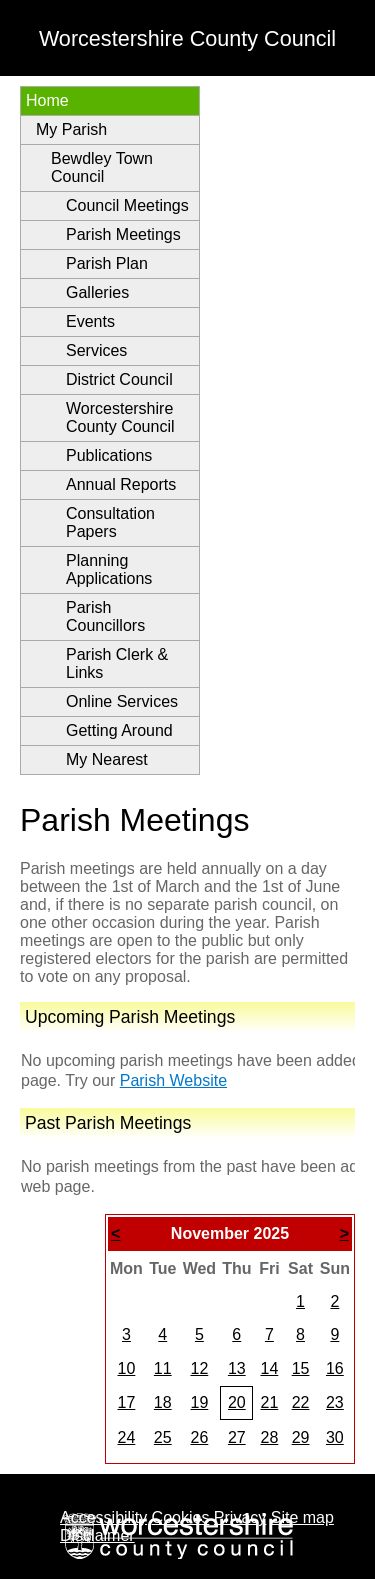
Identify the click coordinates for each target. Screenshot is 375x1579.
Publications (109, 455)
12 (199, 1368)
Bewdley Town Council (102, 167)
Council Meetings (127, 205)
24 (127, 1437)
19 (199, 1402)
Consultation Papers (110, 522)
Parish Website (173, 1080)
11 (163, 1368)
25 (163, 1437)
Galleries (97, 292)
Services (96, 350)
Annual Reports (121, 484)
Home (47, 100)
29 (301, 1437)
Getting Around (119, 730)
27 (237, 1437)
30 (335, 1437)
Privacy (240, 1517)
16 (335, 1368)
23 (335, 1402)
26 (199, 1437)
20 (237, 1402)
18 (163, 1402)
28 (269, 1437)
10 (127, 1368)
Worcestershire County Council (120, 417)
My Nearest (107, 759)
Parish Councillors (105, 616)
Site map (302, 1517)
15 (301, 1368)
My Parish (71, 129)
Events (90, 321)
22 (301, 1402)
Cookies (181, 1517)
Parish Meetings (123, 234)
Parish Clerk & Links (117, 663)
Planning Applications (109, 569)
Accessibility (103, 1517)
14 (269, 1368)
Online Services (122, 701)
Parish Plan (107, 263)
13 (237, 1368)
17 (127, 1402)
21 (269, 1402)
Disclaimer (97, 1535)
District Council (119, 379)
